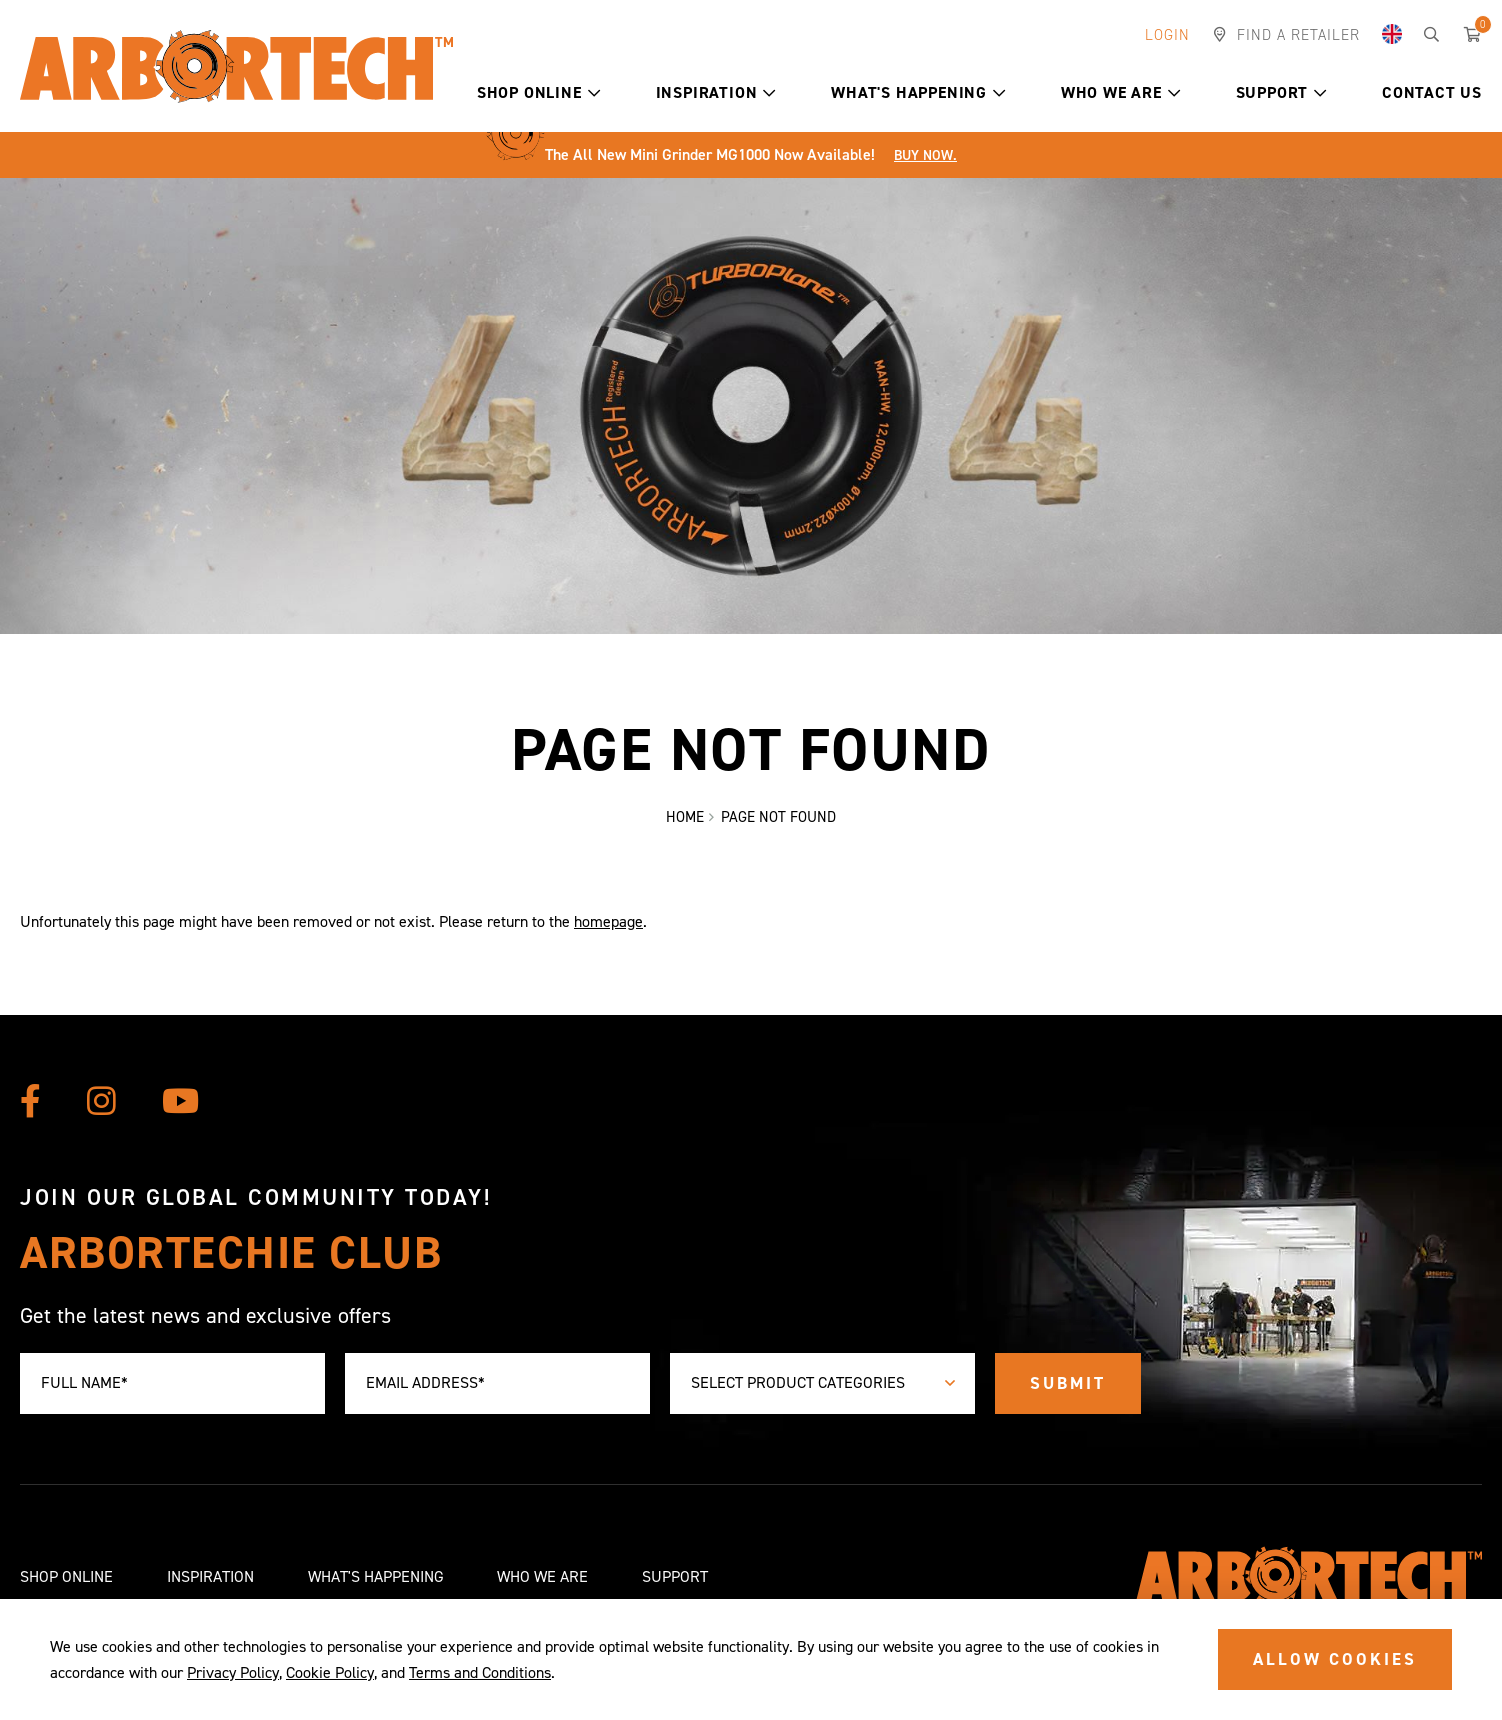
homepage (608, 921)
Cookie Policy (330, 1672)
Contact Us (1432, 92)
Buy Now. (925, 155)
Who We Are (1121, 92)
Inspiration (716, 92)
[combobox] (822, 1383)
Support (1281, 92)
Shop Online (539, 92)
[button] (594, 93)
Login (1167, 35)
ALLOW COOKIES (1335, 1659)
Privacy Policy (233, 1672)
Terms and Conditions (480, 1672)
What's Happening (918, 92)
